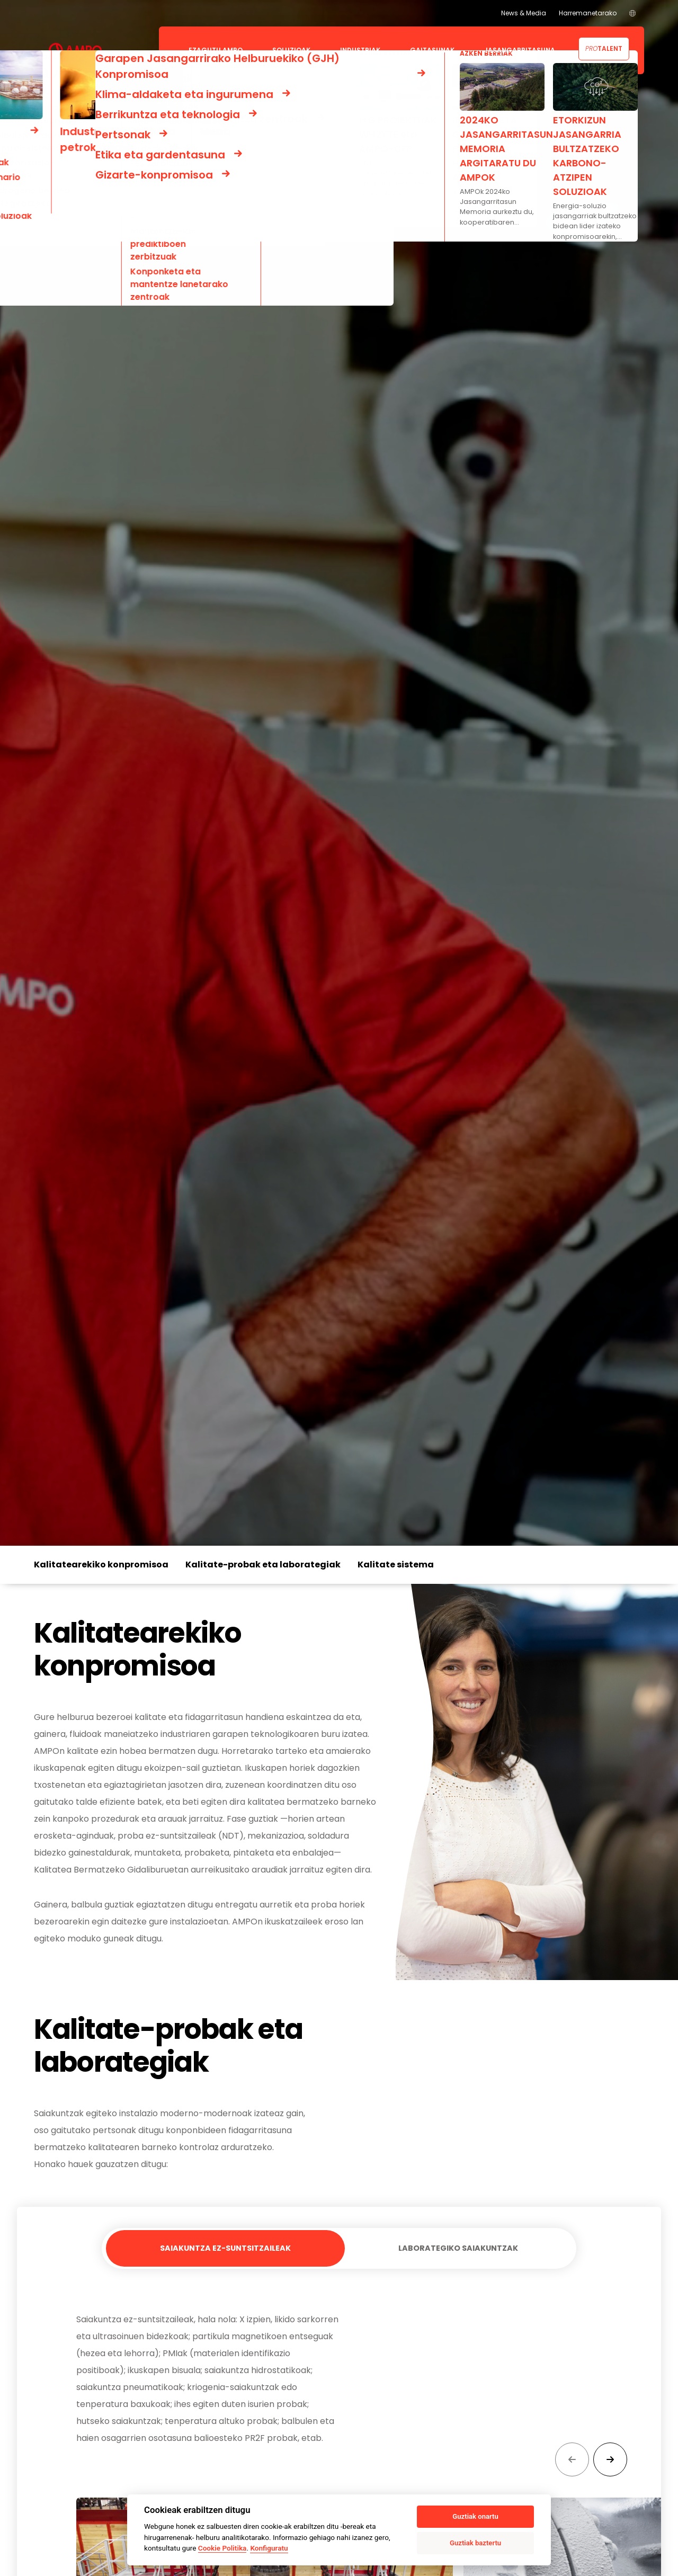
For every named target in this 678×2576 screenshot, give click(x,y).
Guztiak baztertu (475, 2543)
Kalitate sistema (396, 1564)
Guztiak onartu (475, 2516)
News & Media (523, 12)
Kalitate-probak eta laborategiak (263, 1564)
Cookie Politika (222, 2548)
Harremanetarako (588, 12)
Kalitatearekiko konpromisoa (101, 1564)
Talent (603, 48)
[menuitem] (632, 13)
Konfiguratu (269, 2548)
